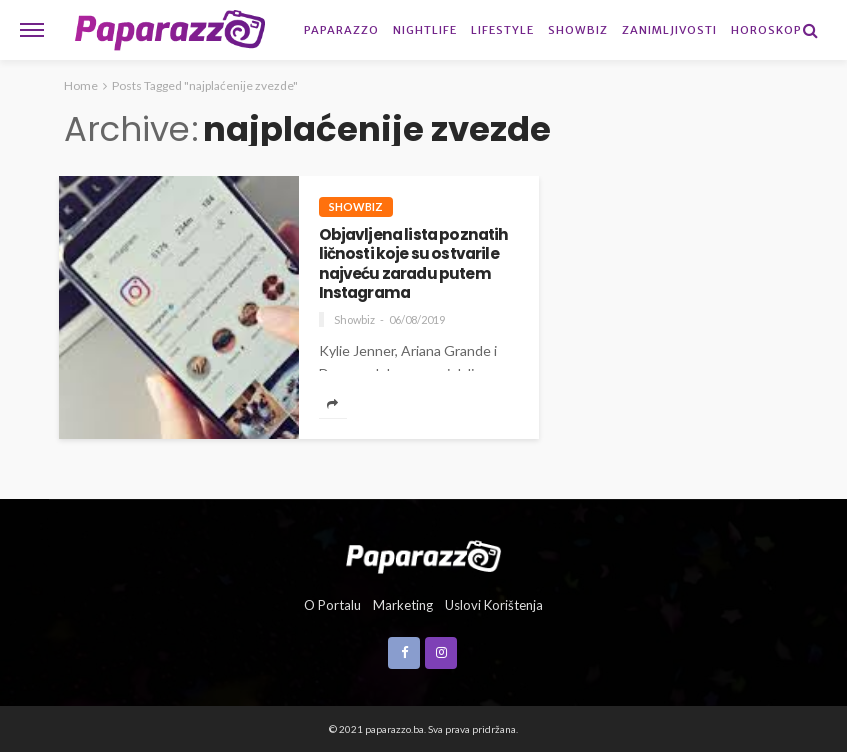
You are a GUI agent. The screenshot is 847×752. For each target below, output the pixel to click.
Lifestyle (502, 30)
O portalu (332, 605)
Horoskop (766, 30)
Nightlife (425, 30)
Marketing (403, 605)
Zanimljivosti (669, 30)
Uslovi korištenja (494, 605)
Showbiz (578, 30)
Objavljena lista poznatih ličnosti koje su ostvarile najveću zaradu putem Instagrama (414, 263)
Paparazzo (341, 30)
